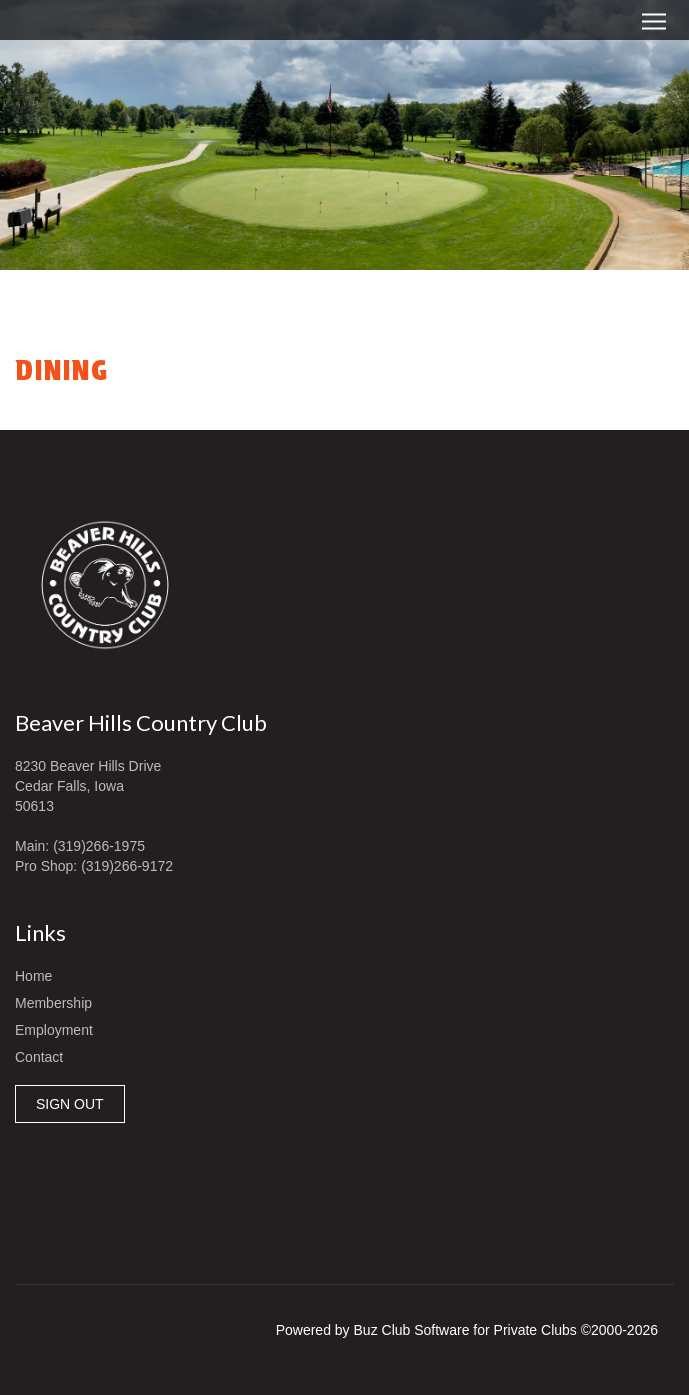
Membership (53, 1003)
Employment (54, 1030)
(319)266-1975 (99, 846)
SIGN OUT (70, 1104)
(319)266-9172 (127, 866)
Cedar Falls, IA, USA (344, 1189)
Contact (39, 1057)
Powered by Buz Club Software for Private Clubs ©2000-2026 (467, 1330)
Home (33, 976)
